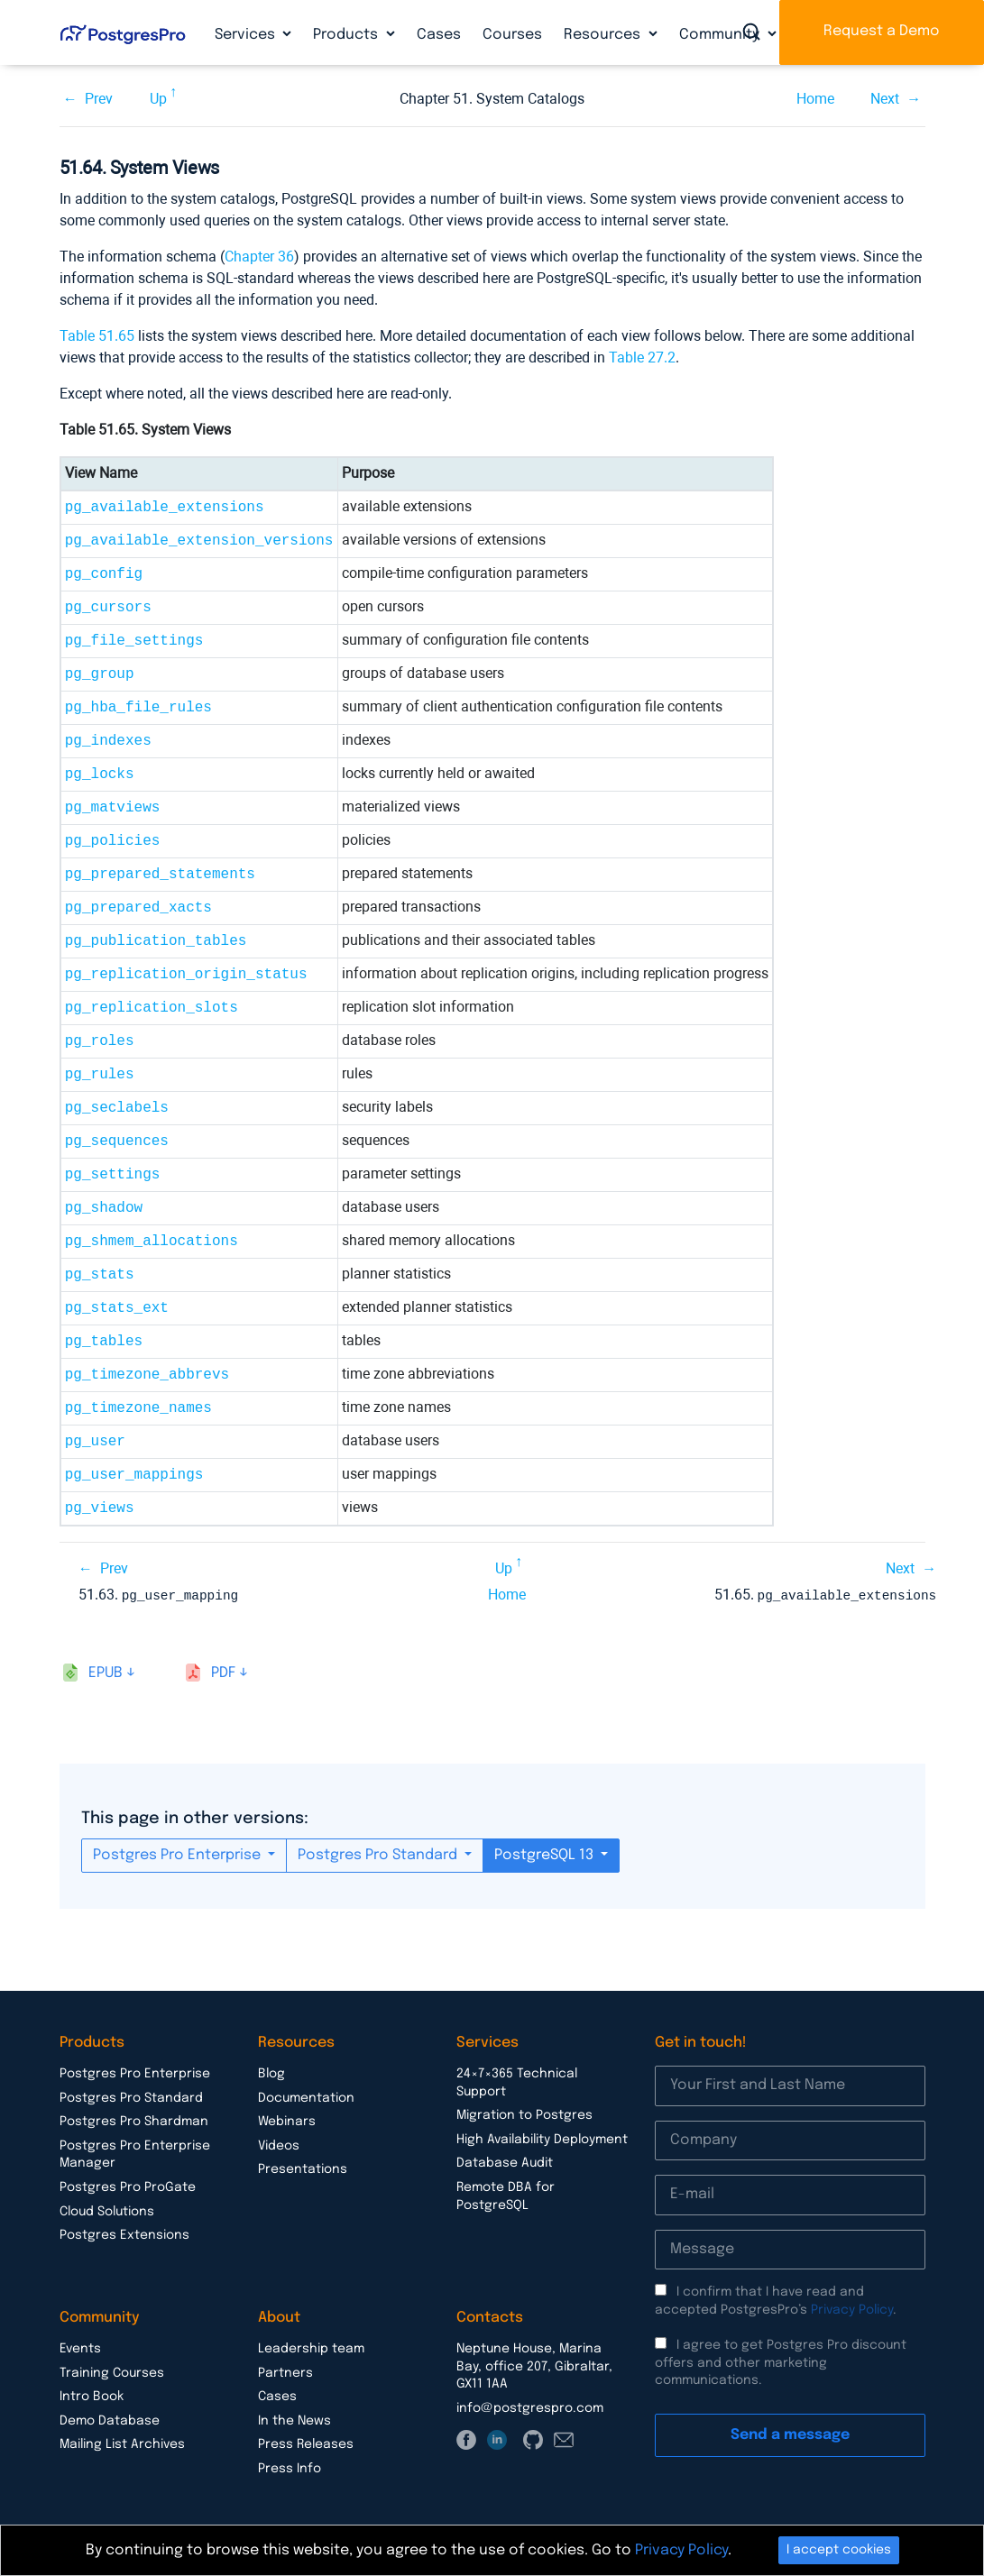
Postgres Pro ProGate (128, 2186)
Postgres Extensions (124, 2234)
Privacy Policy (852, 2309)
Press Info (289, 2467)
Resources (604, 34)
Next (884, 98)
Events (80, 2348)
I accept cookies (838, 2550)
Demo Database (110, 2420)
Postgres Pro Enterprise (178, 1854)
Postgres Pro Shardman (134, 2120)
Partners (285, 2372)
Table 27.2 (642, 357)
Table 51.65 (97, 335)
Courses (512, 34)
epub (105, 1672)
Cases (439, 34)
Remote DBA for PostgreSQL (505, 2195)
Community (721, 34)
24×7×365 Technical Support (516, 2082)
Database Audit (504, 2162)
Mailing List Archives (122, 2443)
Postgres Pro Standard (379, 1854)
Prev (99, 98)
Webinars (287, 2120)
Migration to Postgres (524, 2114)
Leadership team (311, 2348)
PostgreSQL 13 (545, 1854)
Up (158, 98)
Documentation (306, 2097)
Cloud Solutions (107, 2211)
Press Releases (306, 2443)
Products (347, 34)
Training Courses (112, 2372)
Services (247, 34)
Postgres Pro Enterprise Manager (135, 2154)
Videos (278, 2145)
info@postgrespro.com (529, 2407)
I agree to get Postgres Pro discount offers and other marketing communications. (780, 2362)
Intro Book (92, 2395)
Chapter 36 (259, 256)
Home (815, 98)
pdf (223, 1672)
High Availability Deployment (542, 2138)
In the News (294, 2420)
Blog (271, 2073)
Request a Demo (881, 31)
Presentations (302, 2168)
